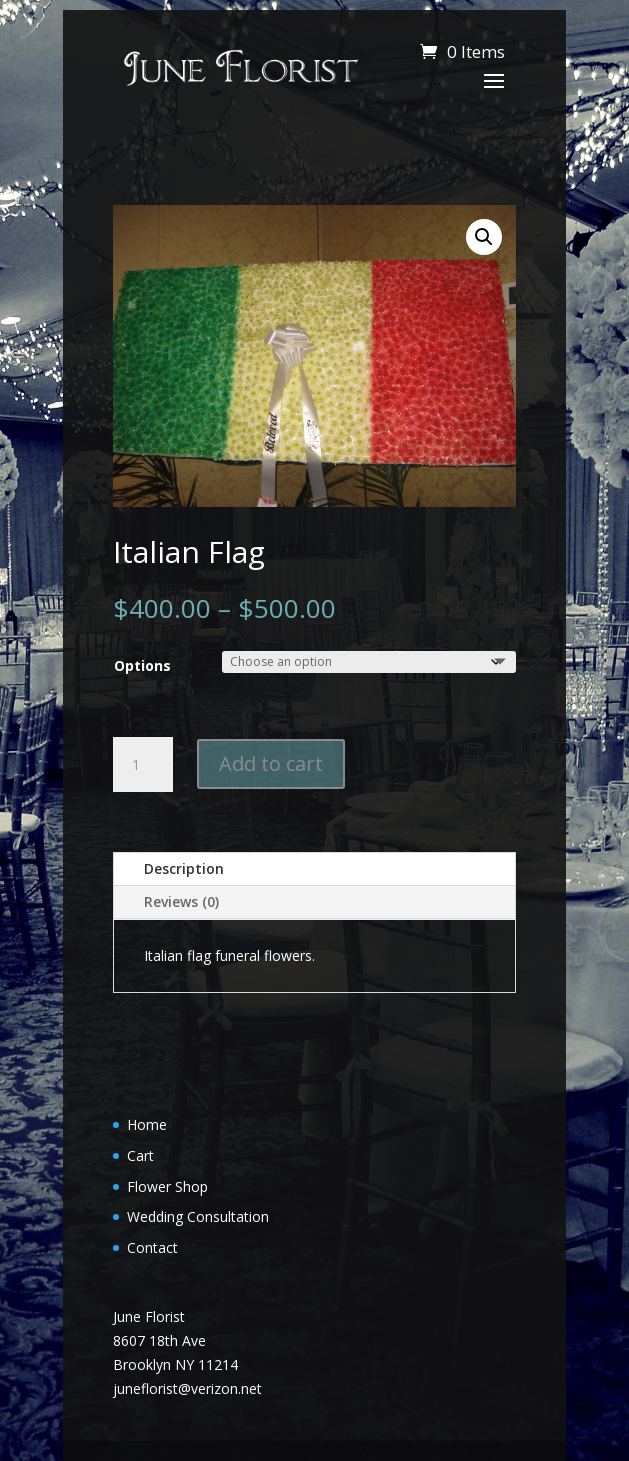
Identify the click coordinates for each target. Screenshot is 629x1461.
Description (184, 868)
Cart (140, 1155)
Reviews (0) (181, 901)
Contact (152, 1247)
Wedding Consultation (198, 1216)
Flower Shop (167, 1186)
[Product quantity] (143, 765)
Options (142, 665)
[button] (484, 237)
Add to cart (271, 763)
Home (147, 1124)
